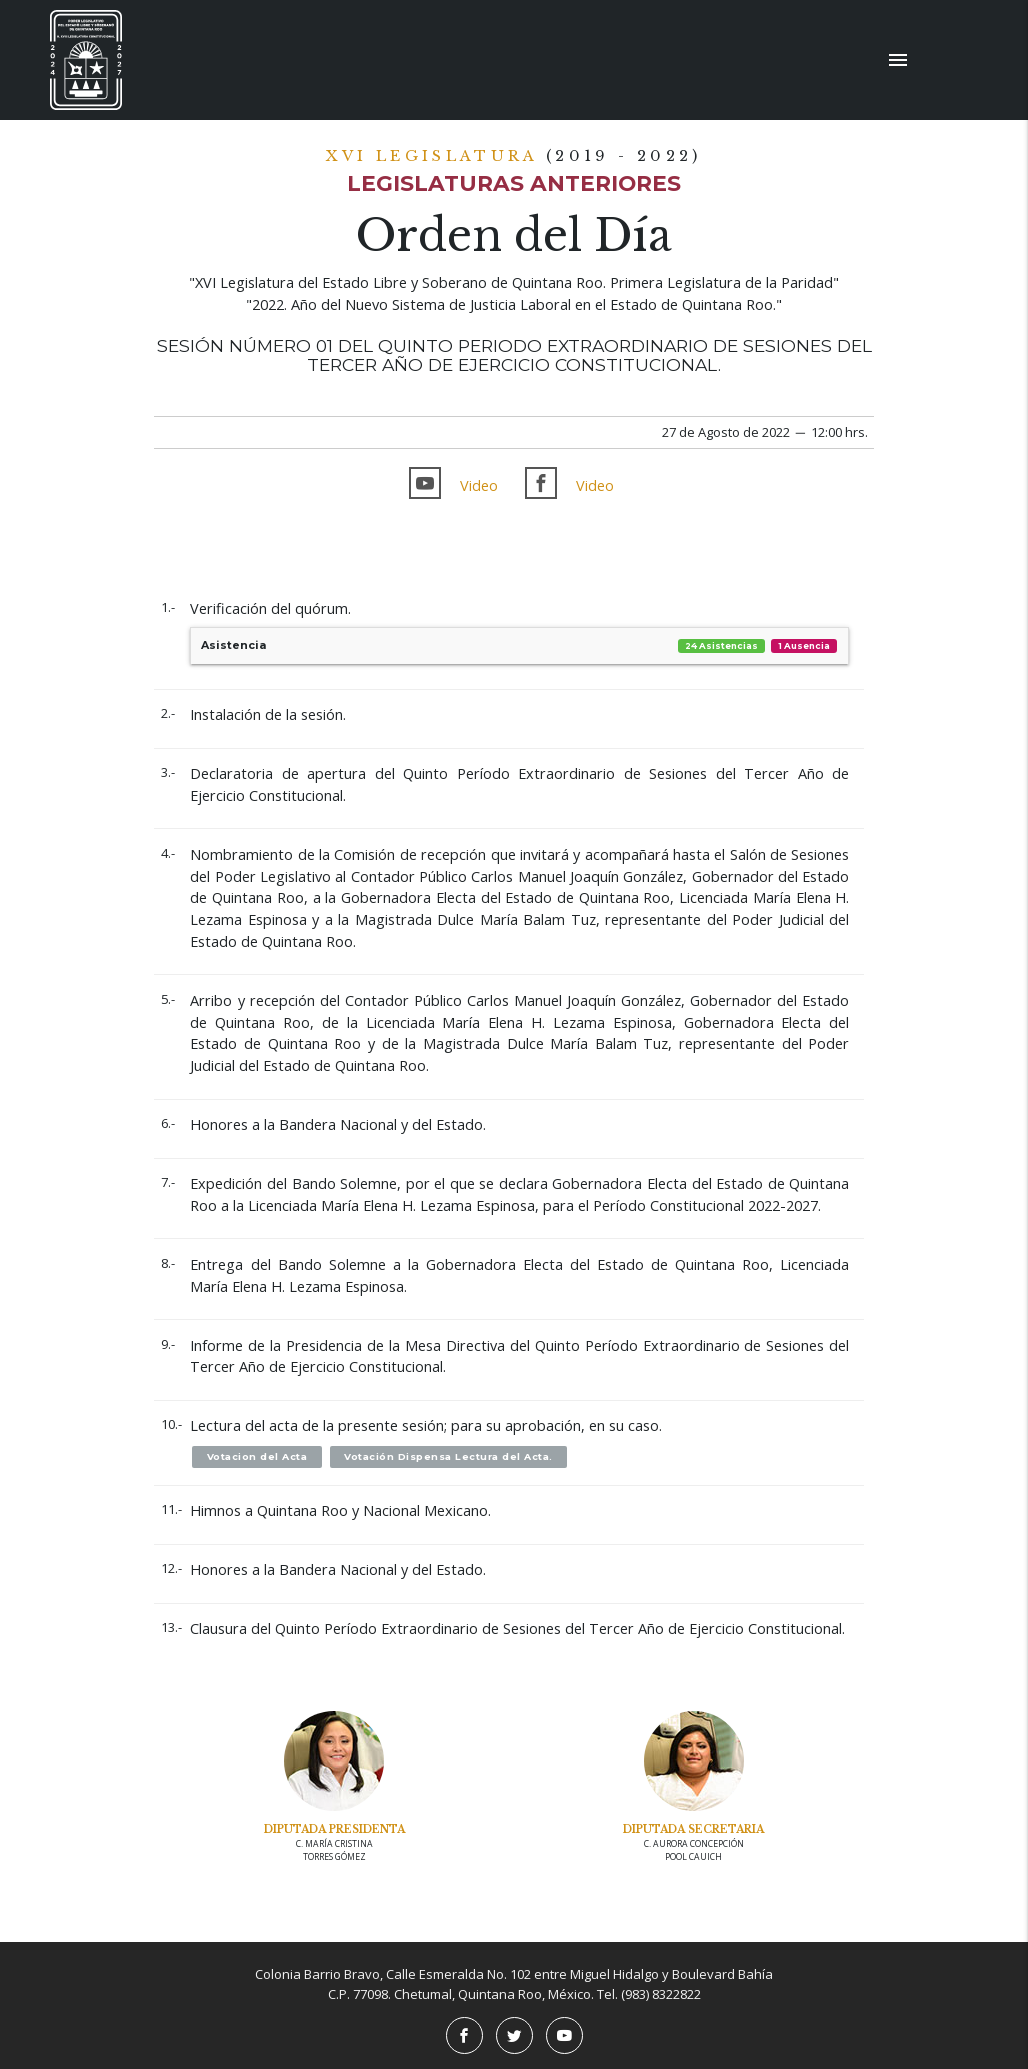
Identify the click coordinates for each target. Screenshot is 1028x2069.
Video (479, 485)
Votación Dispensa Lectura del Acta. (448, 1456)
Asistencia (519, 646)
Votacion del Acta (257, 1456)
